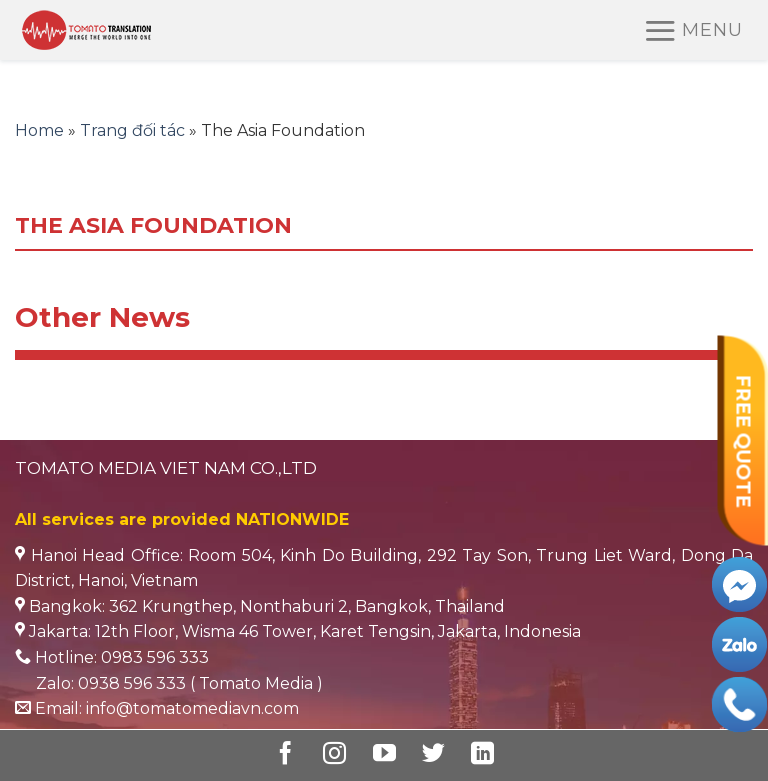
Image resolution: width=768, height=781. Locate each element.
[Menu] (693, 30)
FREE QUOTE (743, 440)
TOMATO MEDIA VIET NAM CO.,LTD (166, 468)
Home (39, 130)
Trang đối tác (132, 130)
